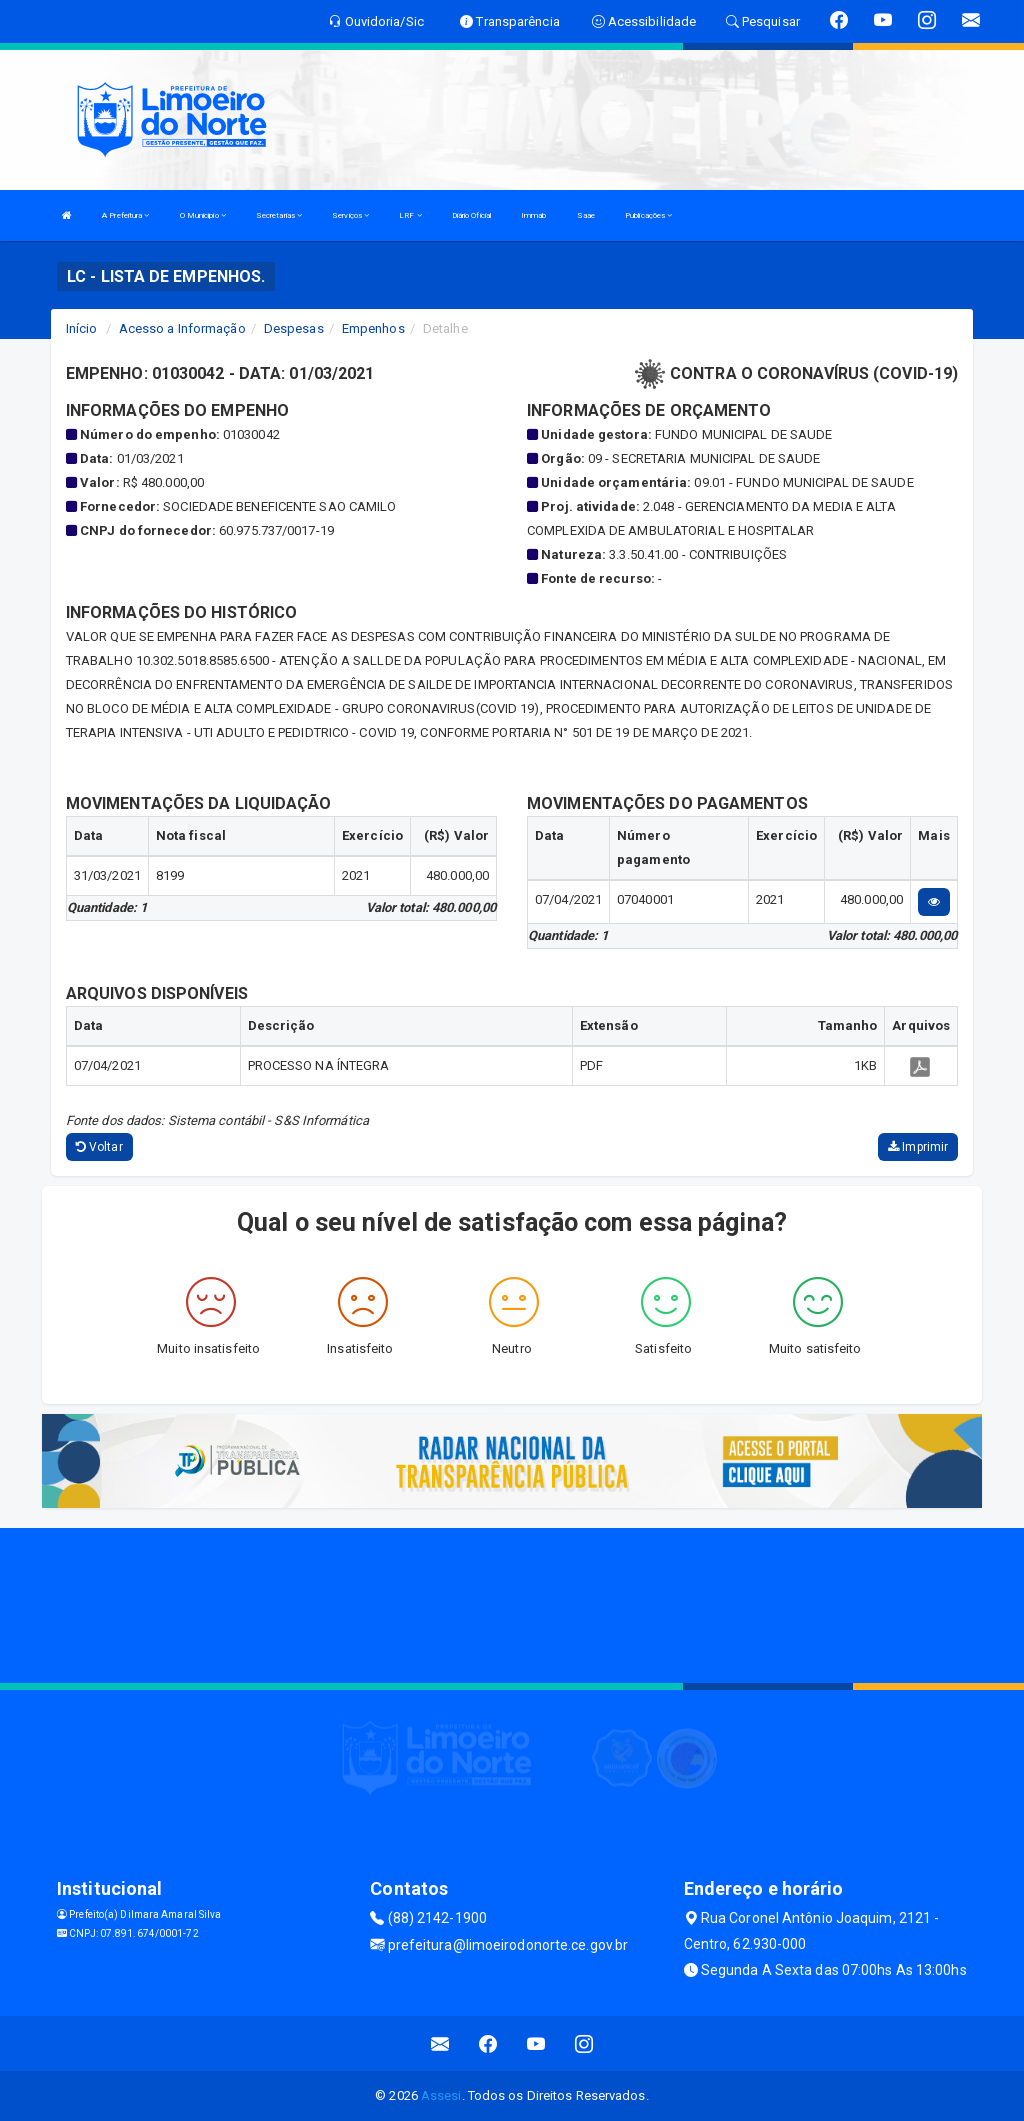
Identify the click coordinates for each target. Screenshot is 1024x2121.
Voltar (99, 1147)
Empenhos (373, 328)
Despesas (294, 328)
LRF (410, 215)
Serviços (350, 215)
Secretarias (279, 215)
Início (82, 328)
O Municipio (203, 215)
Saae (586, 215)
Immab (534, 215)
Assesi (441, 2095)
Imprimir (918, 1147)
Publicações (648, 215)
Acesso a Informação (182, 328)
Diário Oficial (471, 215)
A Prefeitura (125, 215)
